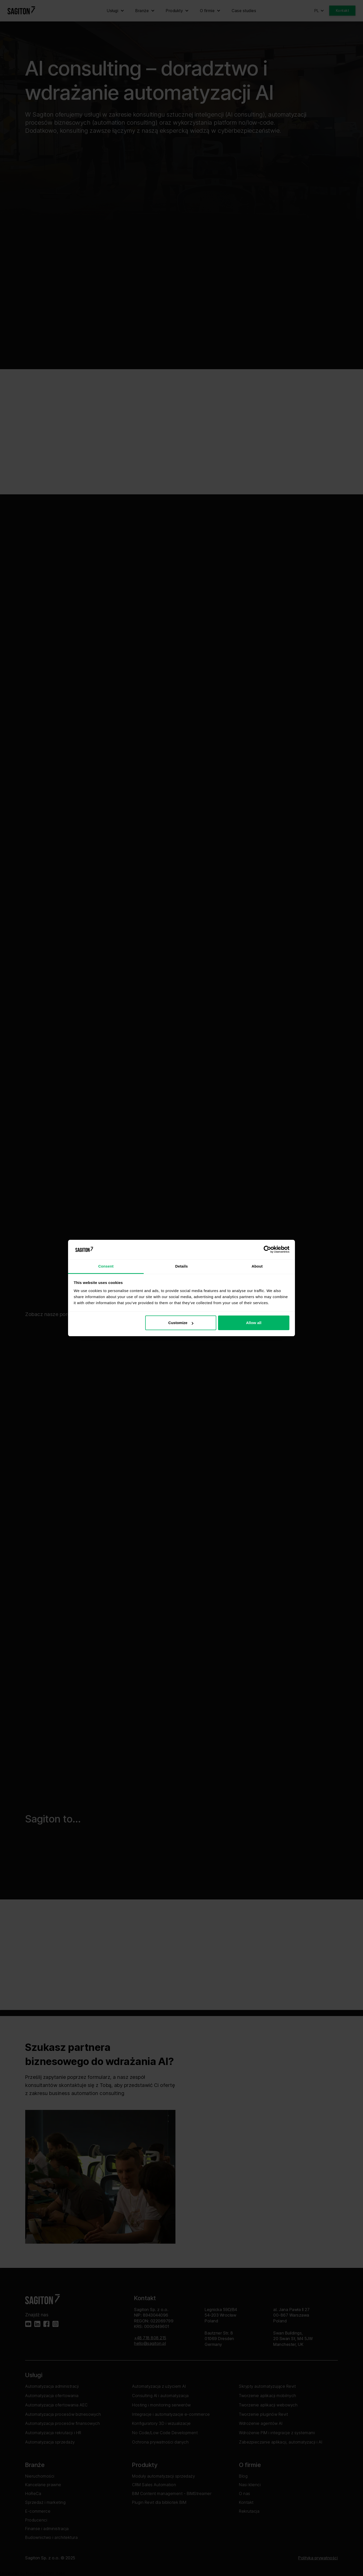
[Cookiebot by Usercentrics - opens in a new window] (267, 1249)
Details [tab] (181, 1266)
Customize (181, 1323)
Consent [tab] (106, 1266)
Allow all (253, 1323)
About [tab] (257, 1266)
